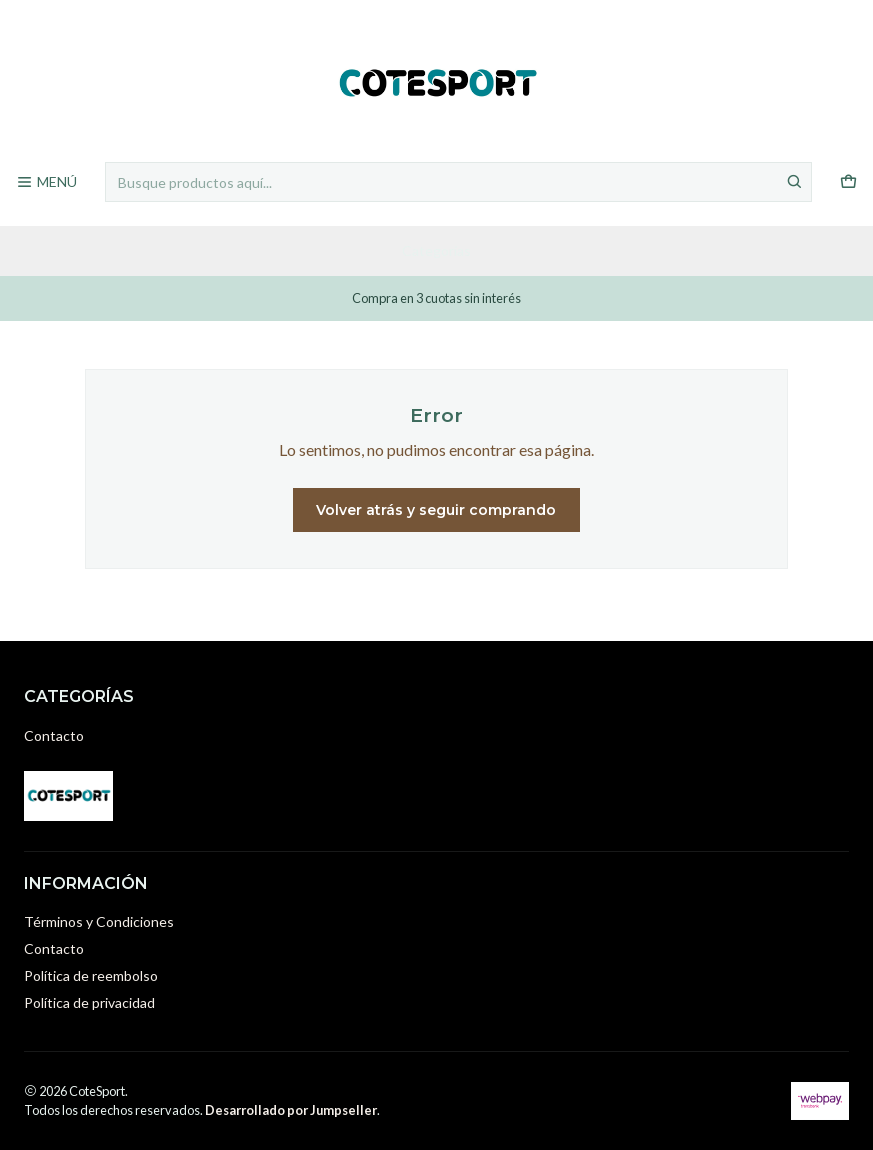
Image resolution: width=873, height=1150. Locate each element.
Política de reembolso (91, 975)
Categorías (436, 250)
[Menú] (46, 182)
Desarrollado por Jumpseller (291, 1110)
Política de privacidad (89, 1002)
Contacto (54, 735)
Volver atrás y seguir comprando (436, 510)
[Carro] (848, 182)
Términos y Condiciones (99, 921)
